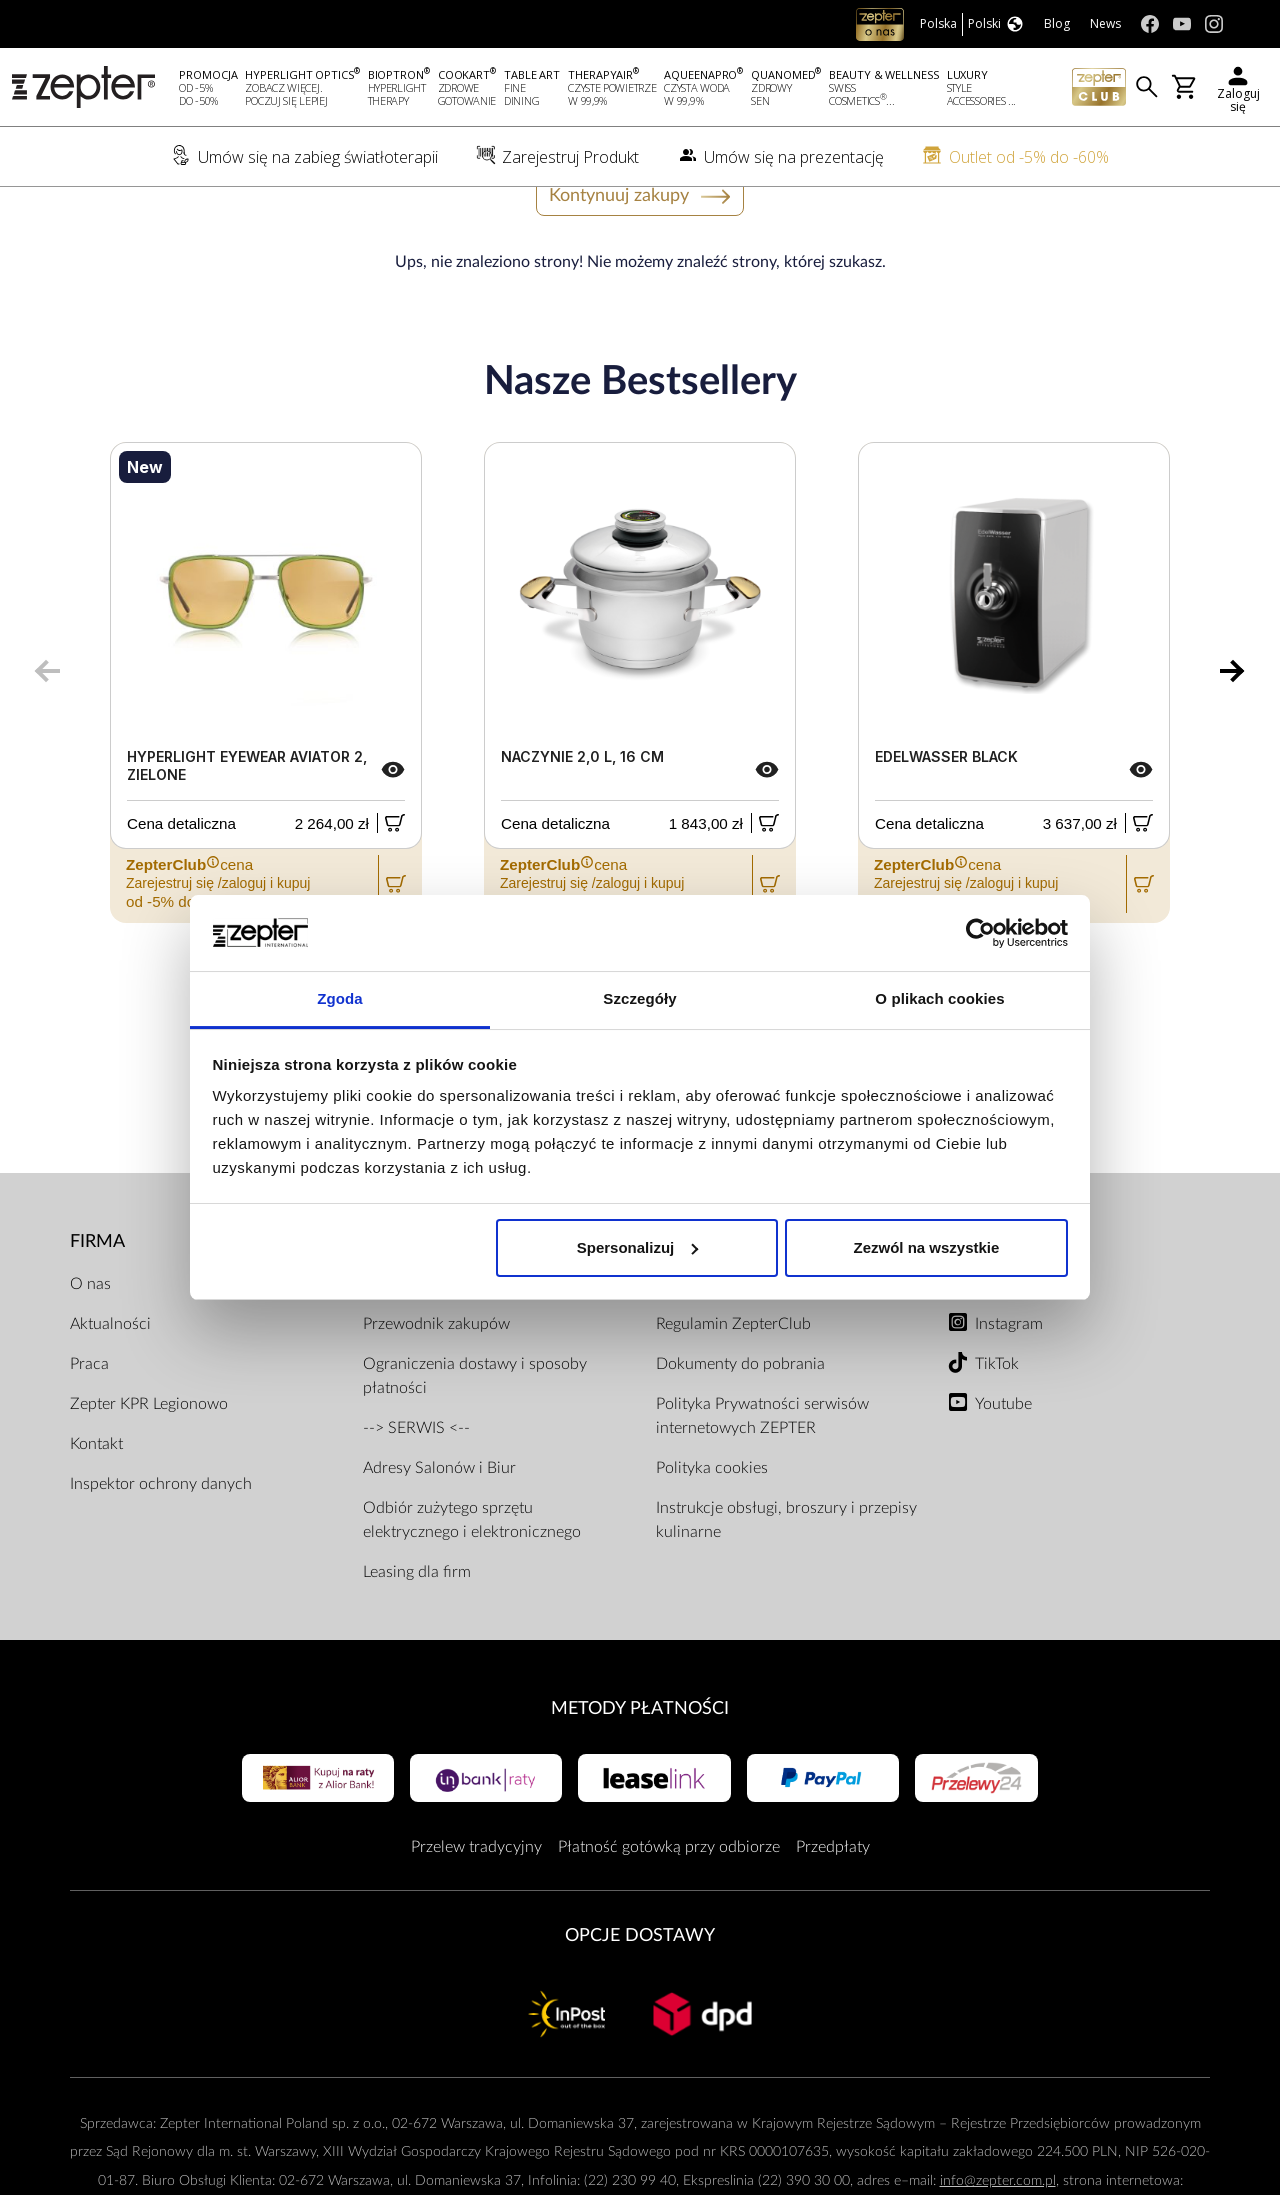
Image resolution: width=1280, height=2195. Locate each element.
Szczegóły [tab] (639, 998)
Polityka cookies (712, 1525)
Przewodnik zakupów (436, 1381)
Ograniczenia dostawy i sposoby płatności (475, 1433)
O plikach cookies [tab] (939, 998)
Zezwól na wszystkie (926, 1247)
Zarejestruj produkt (430, 1341)
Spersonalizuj (638, 1247)
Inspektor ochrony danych (161, 1541)
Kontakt (96, 1501)
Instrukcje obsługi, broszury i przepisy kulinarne (786, 1577)
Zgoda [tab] (340, 998)
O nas (90, 1341)
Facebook (1008, 1341)
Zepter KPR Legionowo (149, 1461)
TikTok (997, 1421)
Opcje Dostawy (640, 1993)
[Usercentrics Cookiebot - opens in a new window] (980, 933)
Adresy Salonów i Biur (439, 1525)
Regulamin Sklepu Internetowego (769, 1341)
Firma (97, 1299)
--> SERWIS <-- (416, 1485)
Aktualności (110, 1381)
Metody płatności (640, 1765)
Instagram (1009, 1381)
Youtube (1003, 1461)
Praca (89, 1421)
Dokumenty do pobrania (740, 1421)
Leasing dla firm (417, 1629)
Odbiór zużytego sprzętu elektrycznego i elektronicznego (472, 1577)
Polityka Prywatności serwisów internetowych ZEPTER (762, 1473)
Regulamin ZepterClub (733, 1381)
